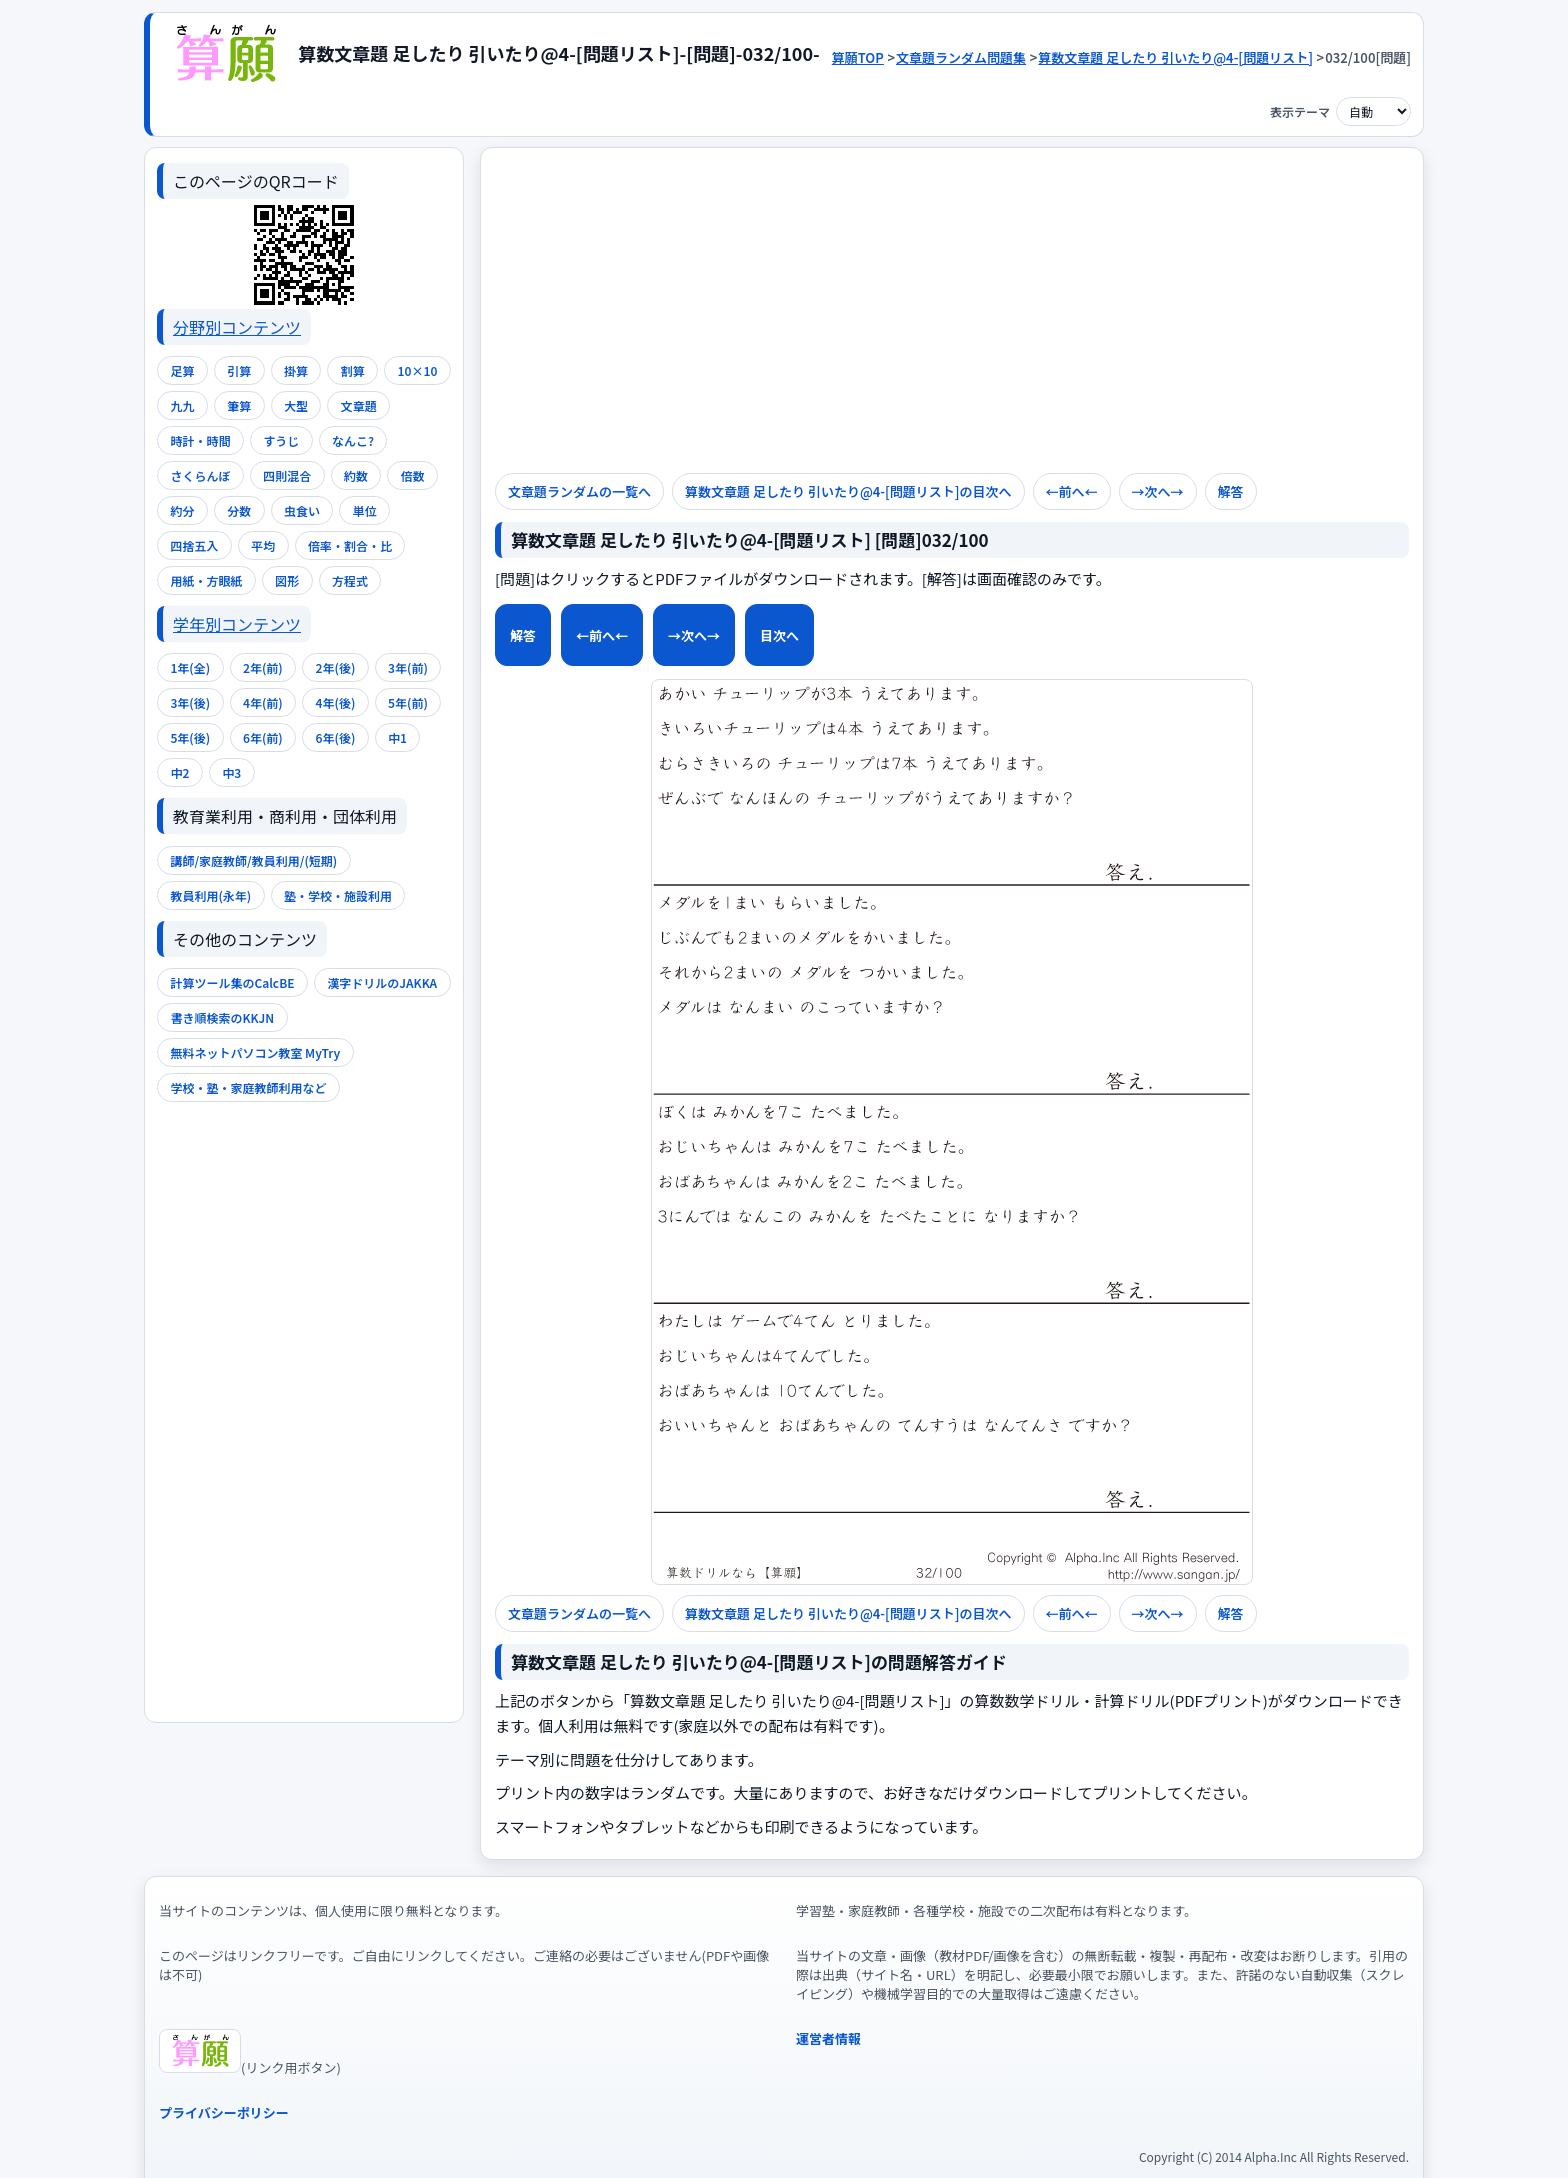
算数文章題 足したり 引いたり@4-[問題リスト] (1175, 57)
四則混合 (287, 475)
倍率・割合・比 (350, 545)
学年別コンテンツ (237, 624)
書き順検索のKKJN (222, 1017)
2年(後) (336, 667)
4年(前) (263, 702)
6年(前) (263, 737)
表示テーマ (1300, 111)
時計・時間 (200, 440)
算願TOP (858, 57)
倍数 (413, 475)
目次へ (779, 635)
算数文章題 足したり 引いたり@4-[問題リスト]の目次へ (848, 1613)
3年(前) (408, 667)
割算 (353, 370)
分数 (239, 510)
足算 (182, 370)
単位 (365, 510)
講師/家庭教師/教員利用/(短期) (253, 860)
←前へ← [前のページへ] (1072, 491)
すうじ (281, 440)
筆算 (239, 405)
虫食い (302, 510)
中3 (231, 772)
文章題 (359, 405)
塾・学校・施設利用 (338, 895)
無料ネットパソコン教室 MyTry (255, 1052)
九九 (182, 405)
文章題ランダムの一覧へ (579, 491)
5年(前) (408, 702)
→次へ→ (1158, 491)
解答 (523, 635)
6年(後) (336, 737)
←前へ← (602, 635)
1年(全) (190, 667)
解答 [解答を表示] (1231, 491)
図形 (287, 580)
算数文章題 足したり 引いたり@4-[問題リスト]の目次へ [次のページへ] (848, 491)
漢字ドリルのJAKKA (382, 982)
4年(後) (336, 702)
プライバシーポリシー (224, 2112)
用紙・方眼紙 (206, 580)
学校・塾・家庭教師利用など (248, 1087)
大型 (296, 405)
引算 (239, 370)
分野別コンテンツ (237, 327)
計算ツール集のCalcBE (232, 982)
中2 (179, 772)
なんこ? (353, 440)
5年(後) (190, 737)
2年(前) (263, 667)
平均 (263, 545)
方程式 (350, 580)
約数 (356, 475)
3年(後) (190, 702)
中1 (397, 737)
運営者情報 (828, 2038)
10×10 (418, 370)
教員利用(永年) (210, 895)
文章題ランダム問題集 (961, 57)
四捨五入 (194, 545)
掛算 (296, 370)
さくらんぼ (200, 475)
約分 (182, 510)
